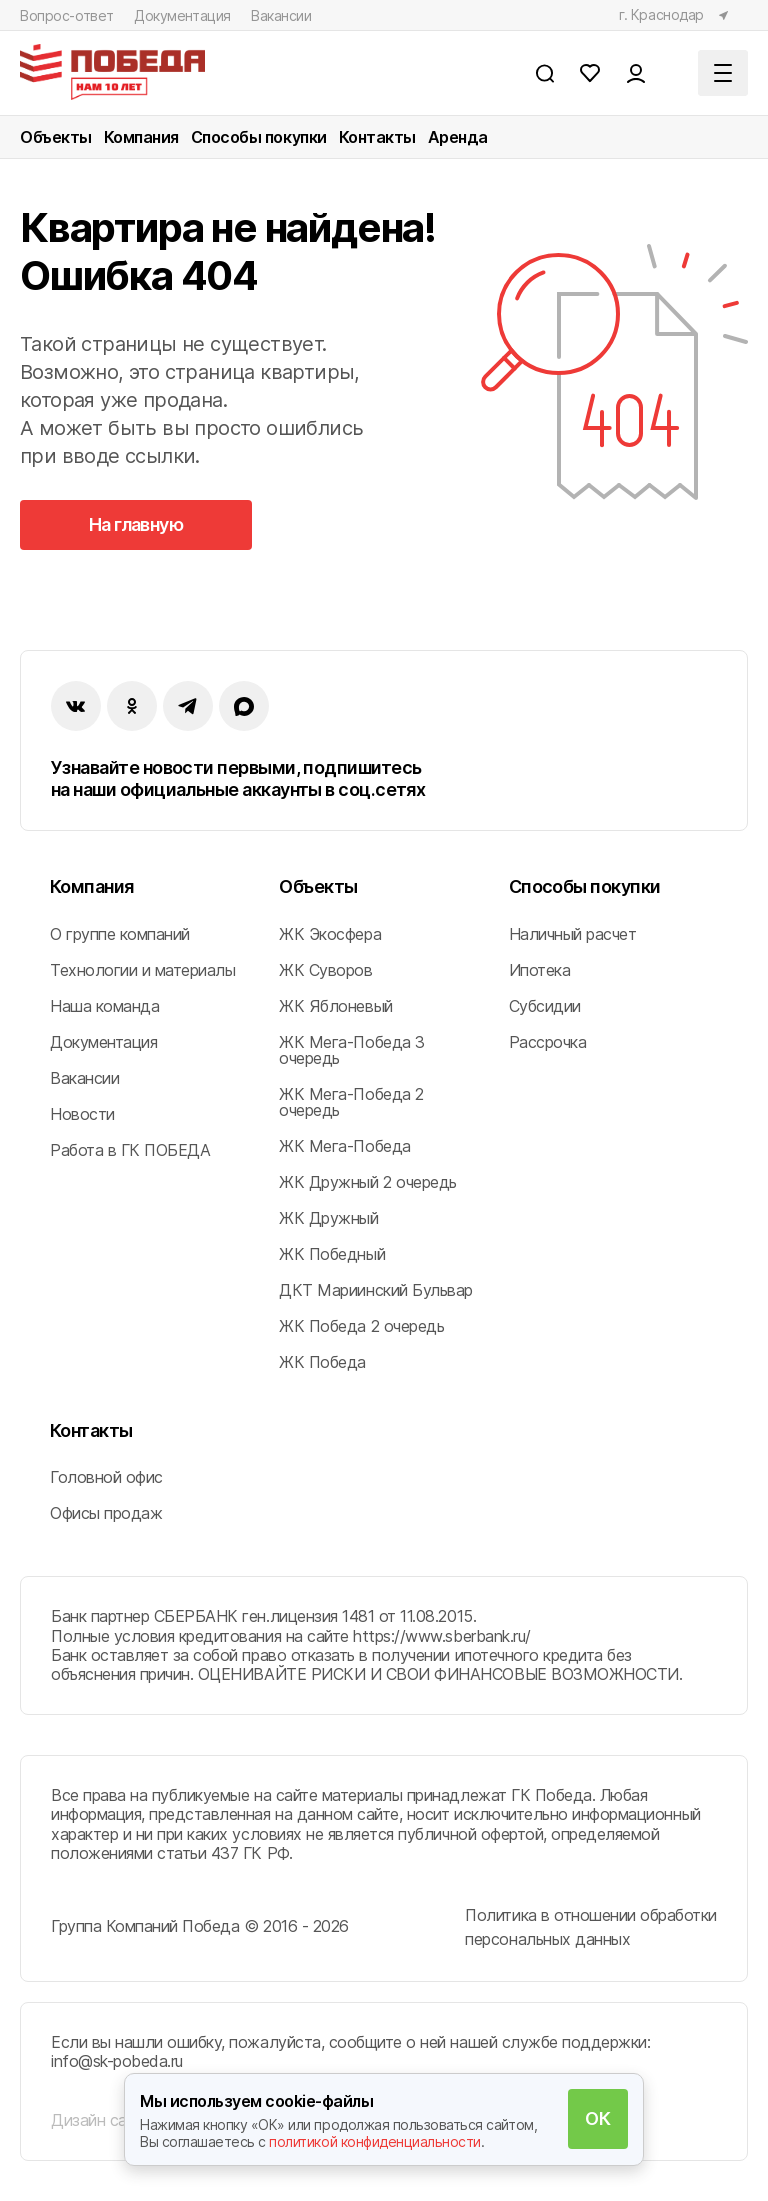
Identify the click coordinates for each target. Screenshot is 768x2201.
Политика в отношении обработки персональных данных (591, 1927)
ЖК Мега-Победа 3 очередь (351, 1050)
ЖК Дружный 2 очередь (367, 1182)
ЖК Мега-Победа (344, 1146)
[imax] (244, 706)
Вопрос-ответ (67, 15)
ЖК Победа (322, 1362)
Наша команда (104, 1006)
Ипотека (540, 970)
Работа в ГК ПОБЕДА (130, 1150)
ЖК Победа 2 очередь (361, 1326)
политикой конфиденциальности (375, 2141)
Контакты (377, 137)
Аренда (458, 137)
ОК (597, 2118)
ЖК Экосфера (330, 934)
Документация (182, 15)
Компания (141, 137)
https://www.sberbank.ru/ (441, 1636)
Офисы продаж (106, 1513)
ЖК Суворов (325, 970)
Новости (82, 1114)
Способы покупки (259, 137)
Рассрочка (548, 1042)
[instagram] (188, 706)
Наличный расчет (573, 934)
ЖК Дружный (328, 1218)
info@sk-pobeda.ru (117, 2061)
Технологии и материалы (142, 970)
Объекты (56, 137)
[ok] (132, 706)
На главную (136, 524)
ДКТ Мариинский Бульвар (375, 1290)
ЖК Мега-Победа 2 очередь (351, 1102)
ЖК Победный (332, 1254)
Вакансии (281, 15)
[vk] (76, 706)
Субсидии (545, 1006)
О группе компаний (120, 934)
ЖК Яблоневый (335, 1006)
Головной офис (106, 1477)
